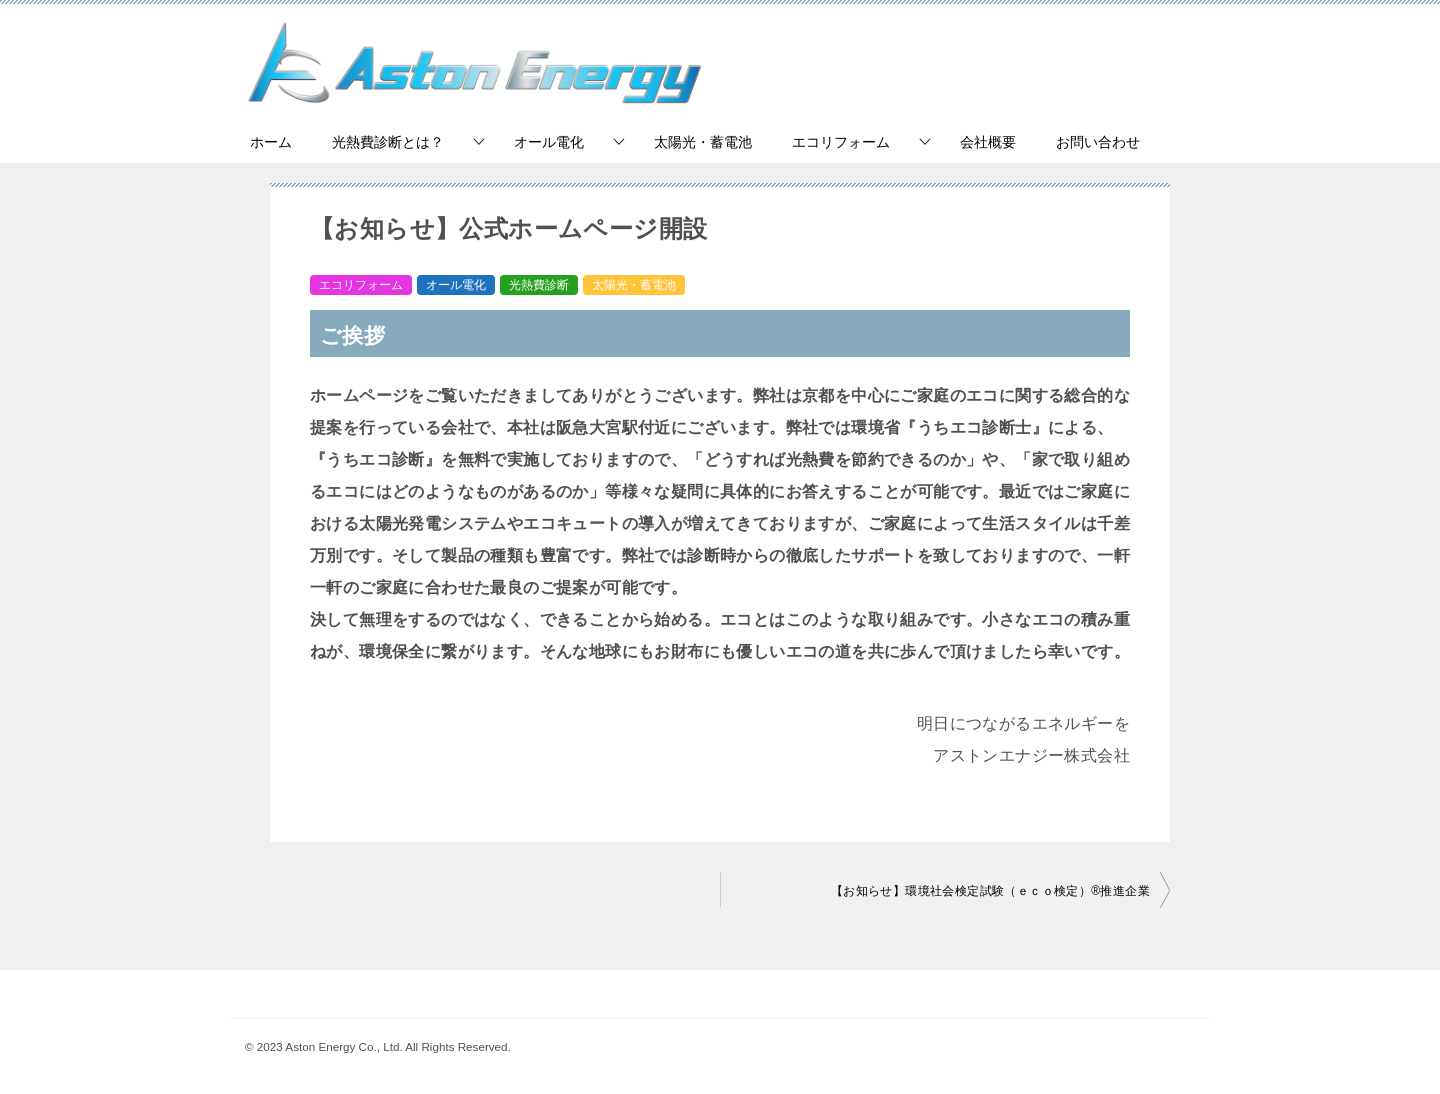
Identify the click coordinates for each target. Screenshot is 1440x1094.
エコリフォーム (841, 142)
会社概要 (988, 142)
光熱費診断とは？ (388, 142)
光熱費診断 (539, 285)
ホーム (271, 142)
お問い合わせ (1098, 142)
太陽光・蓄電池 (703, 142)
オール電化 (549, 142)
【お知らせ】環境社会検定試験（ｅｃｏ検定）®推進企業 (990, 891)
